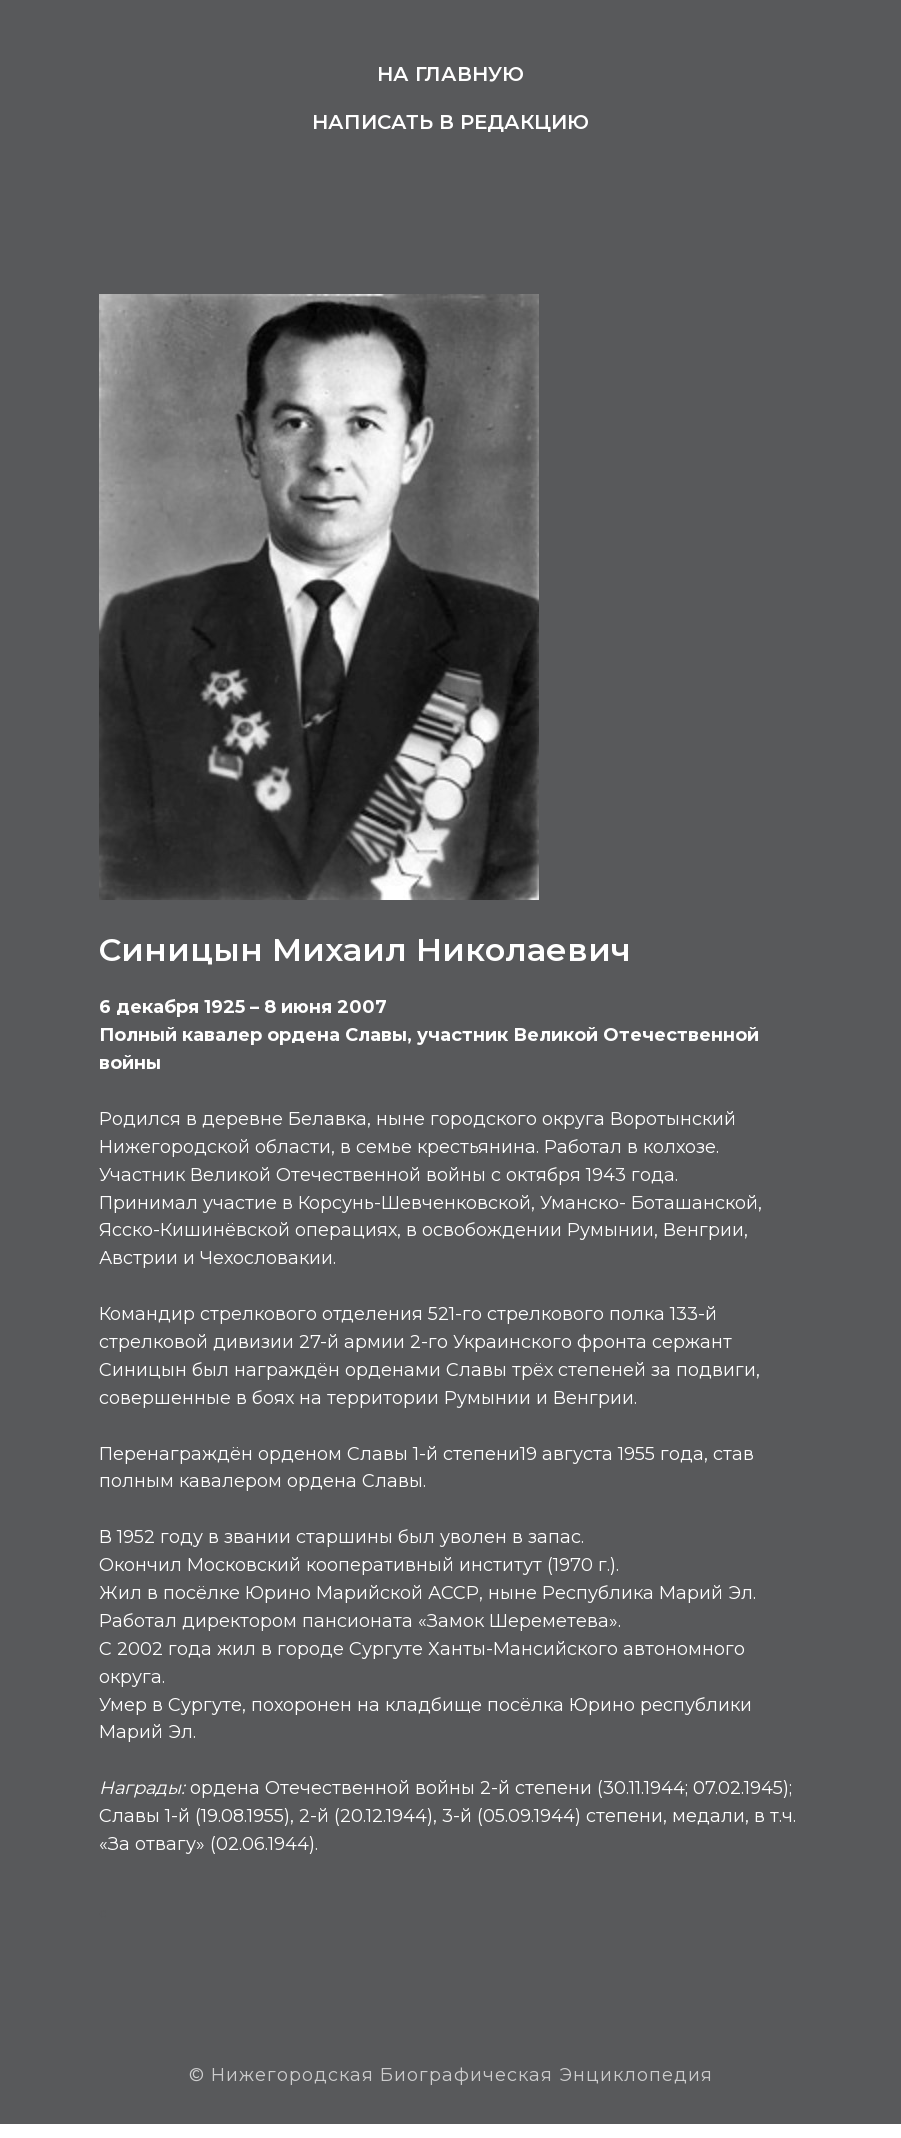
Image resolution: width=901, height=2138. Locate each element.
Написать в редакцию (450, 122)
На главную (450, 74)
